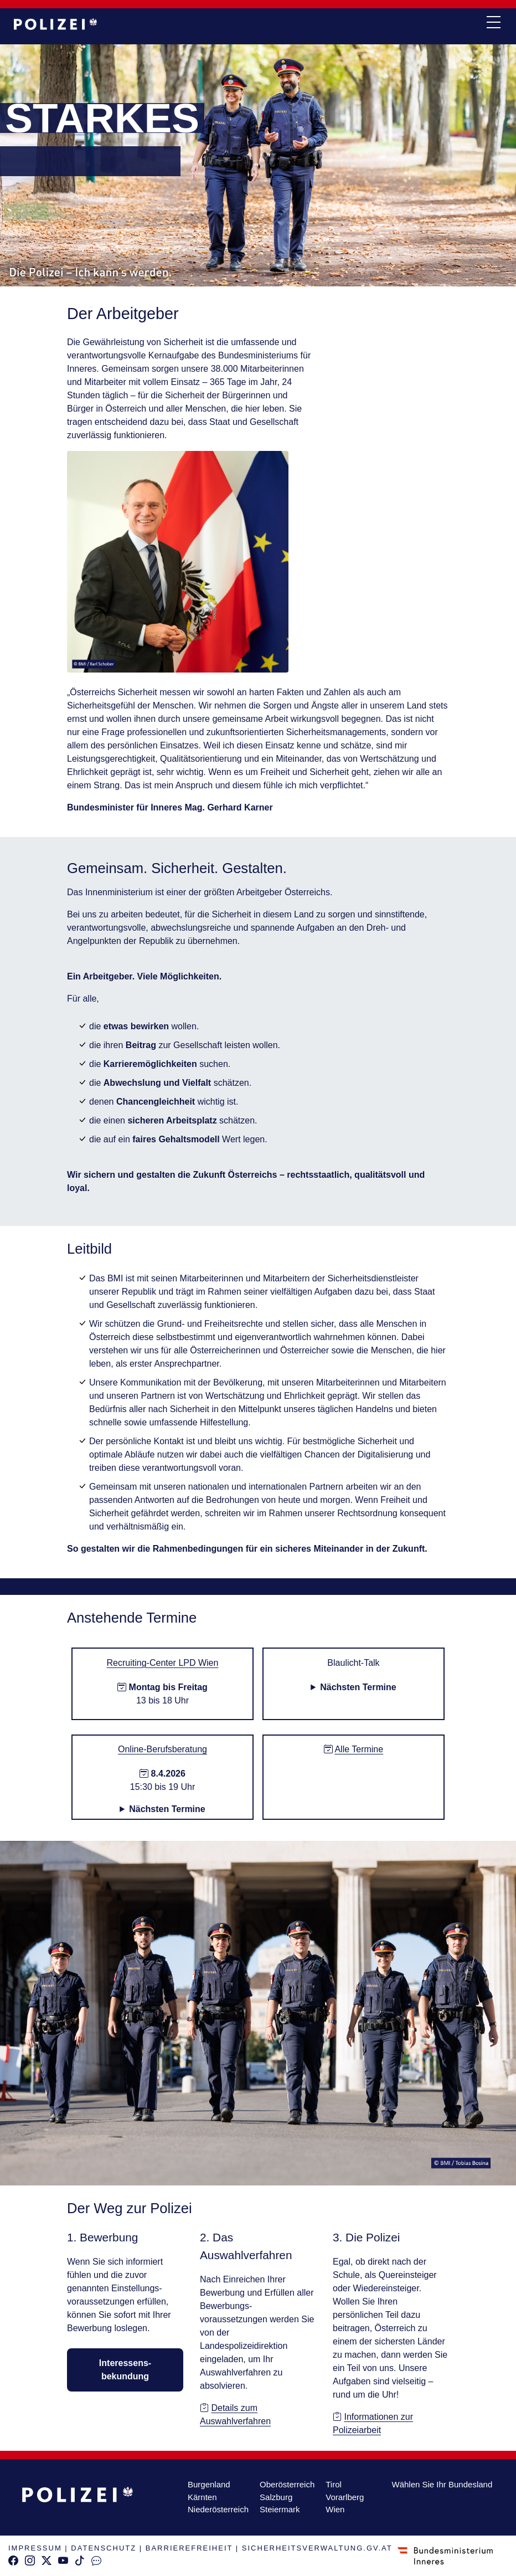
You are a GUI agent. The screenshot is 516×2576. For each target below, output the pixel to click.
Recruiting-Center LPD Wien (163, 1662)
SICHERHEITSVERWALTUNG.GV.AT (317, 2548)
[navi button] (493, 23)
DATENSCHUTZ (103, 2548)
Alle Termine (358, 1749)
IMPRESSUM (35, 2548)
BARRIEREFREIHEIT (189, 2548)
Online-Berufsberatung (162, 1749)
